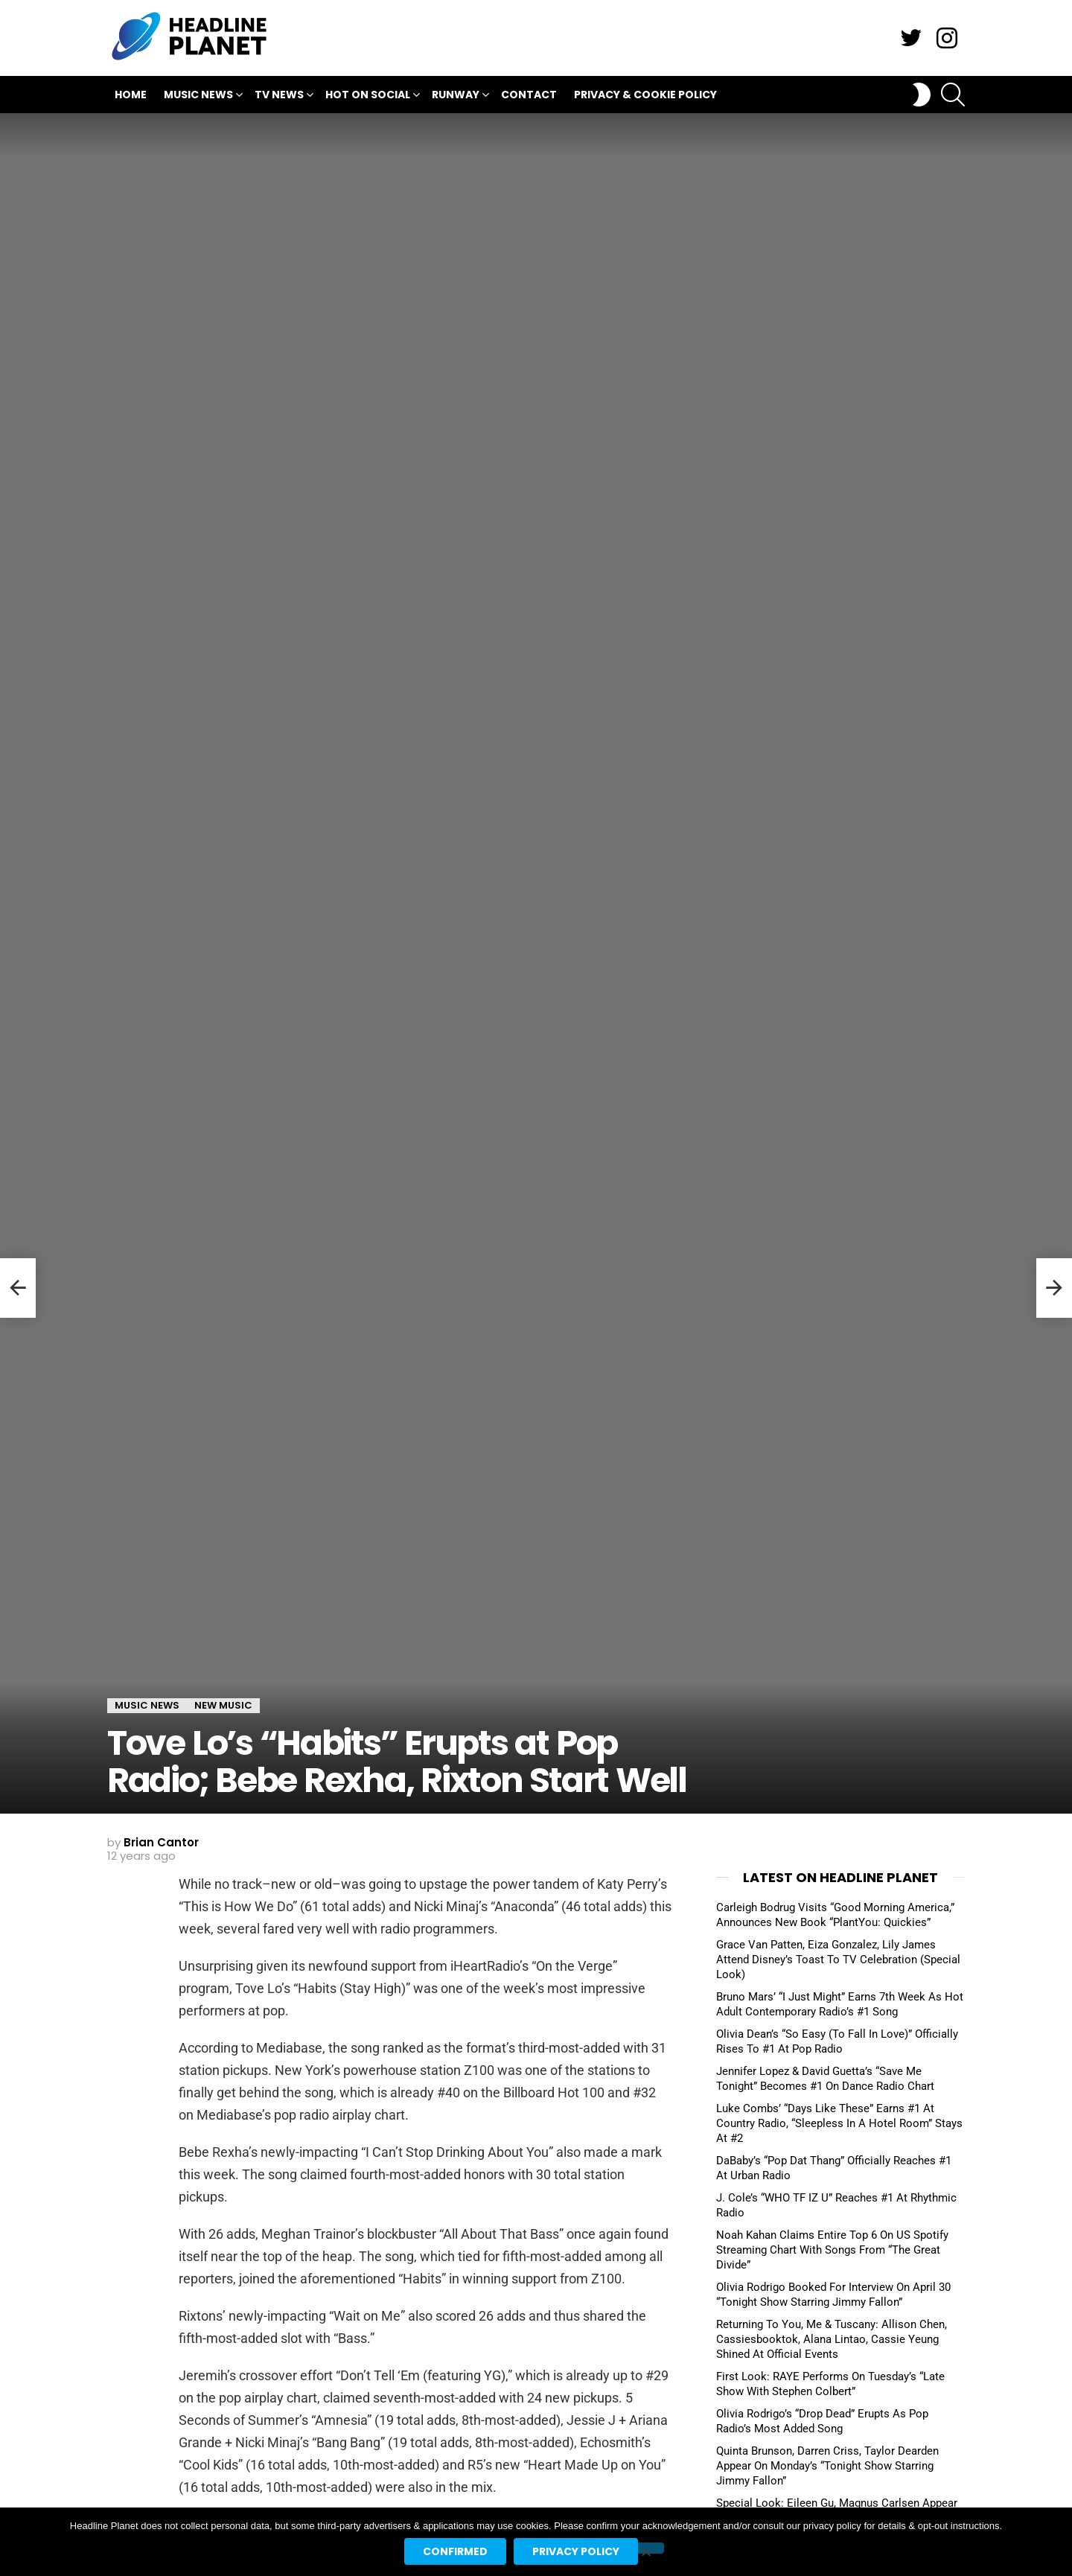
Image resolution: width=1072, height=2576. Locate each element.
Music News (198, 96)
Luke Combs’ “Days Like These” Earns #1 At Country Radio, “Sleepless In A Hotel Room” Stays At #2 (839, 2123)
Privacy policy (575, 2551)
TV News (279, 96)
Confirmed (455, 2551)
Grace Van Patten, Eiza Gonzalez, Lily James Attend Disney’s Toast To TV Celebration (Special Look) (838, 1959)
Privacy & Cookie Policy (645, 94)
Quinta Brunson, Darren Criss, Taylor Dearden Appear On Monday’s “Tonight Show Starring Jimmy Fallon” (827, 2465)
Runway (455, 96)
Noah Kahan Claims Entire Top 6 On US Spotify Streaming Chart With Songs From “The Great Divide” (832, 2249)
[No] (645, 2548)
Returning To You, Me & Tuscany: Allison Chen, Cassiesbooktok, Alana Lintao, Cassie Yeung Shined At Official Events (831, 2339)
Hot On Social (367, 96)
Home (131, 94)
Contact (529, 94)
